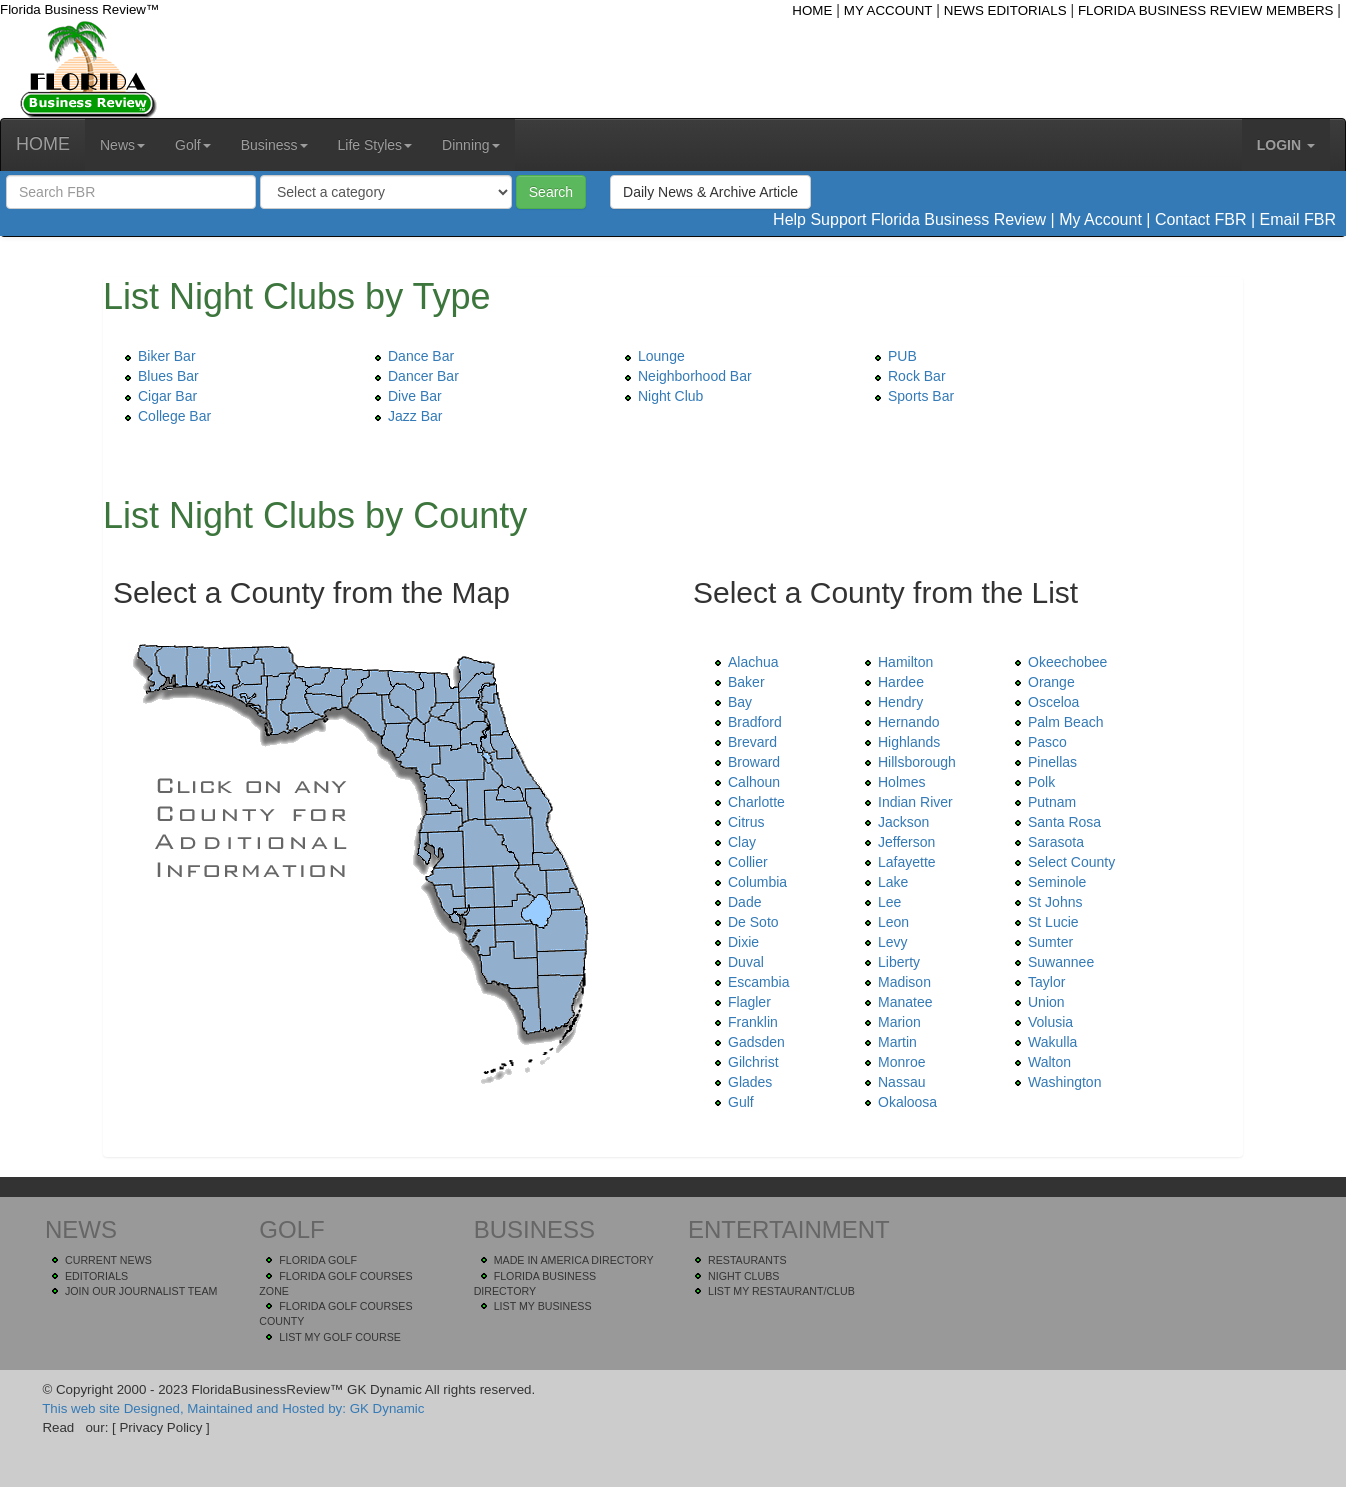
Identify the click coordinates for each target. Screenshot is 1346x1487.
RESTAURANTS (747, 1260)
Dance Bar (411, 356)
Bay (730, 702)
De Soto (743, 922)
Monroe (891, 1062)
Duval (736, 962)
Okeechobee (1057, 662)
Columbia (747, 882)
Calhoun (744, 782)
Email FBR (1298, 219)
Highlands (899, 742)
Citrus (736, 822)
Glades (740, 1082)
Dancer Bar (413, 376)
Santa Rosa (1054, 822)
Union (1036, 1002)
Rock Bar (907, 376)
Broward (744, 762)
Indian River (905, 802)
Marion (889, 1022)
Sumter (1040, 942)
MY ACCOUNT (888, 10)
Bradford (745, 722)
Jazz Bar (405, 416)
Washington (1054, 1082)
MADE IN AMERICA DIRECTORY (574, 1260)
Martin (887, 1042)
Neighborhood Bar (685, 376)
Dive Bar (405, 396)
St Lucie (1043, 922)
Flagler (739, 1002)
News (122, 145)
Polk (1031, 782)
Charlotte (746, 802)
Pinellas (1042, 762)
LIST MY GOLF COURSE (340, 1337)
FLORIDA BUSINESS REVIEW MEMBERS (1206, 10)
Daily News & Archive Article (710, 192)
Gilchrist (743, 1062)
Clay (732, 842)
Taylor (1036, 982)
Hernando (899, 722)
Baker (736, 682)
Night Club (660, 396)
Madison (894, 982)
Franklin (743, 1022)
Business (274, 145)
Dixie (733, 942)
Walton (1039, 1062)
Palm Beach (1055, 722)
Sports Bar (911, 396)
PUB (892, 356)
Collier (738, 862)
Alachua (743, 662)
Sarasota (1046, 842)
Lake (883, 882)
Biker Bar (157, 356)
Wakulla (1042, 1042)
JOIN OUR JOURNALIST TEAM (141, 1291)
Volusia (1040, 1022)
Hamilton (895, 662)
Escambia (748, 982)
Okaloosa (897, 1102)
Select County (1061, 862)
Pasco (1037, 742)
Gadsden (746, 1042)
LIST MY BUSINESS (543, 1306)
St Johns (1045, 902)
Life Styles (375, 145)
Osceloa (1043, 702)
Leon (883, 922)
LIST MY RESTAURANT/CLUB (781, 1291)
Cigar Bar (157, 396)
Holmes (891, 782)
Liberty (889, 962)
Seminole (1047, 882)
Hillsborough (907, 762)
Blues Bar (158, 376)
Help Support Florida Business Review (909, 219)
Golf (193, 145)
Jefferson (896, 842)
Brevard (742, 742)
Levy (883, 942)
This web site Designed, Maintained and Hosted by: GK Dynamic (233, 1408)
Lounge (651, 356)
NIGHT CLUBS (743, 1276)
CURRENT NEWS (108, 1260)
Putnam (1042, 802)
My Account (1100, 219)
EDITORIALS (96, 1276)
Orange (1041, 682)
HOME (812, 10)
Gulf (731, 1102)
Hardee (891, 682)
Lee (879, 902)
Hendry (890, 702)
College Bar (164, 416)
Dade (734, 902)
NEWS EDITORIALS (1005, 10)
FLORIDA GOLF (318, 1260)
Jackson (893, 822)
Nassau (891, 1082)
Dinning (470, 145)
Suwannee (1051, 962)
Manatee (895, 1002)
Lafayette (897, 862)
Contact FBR (1201, 219)
